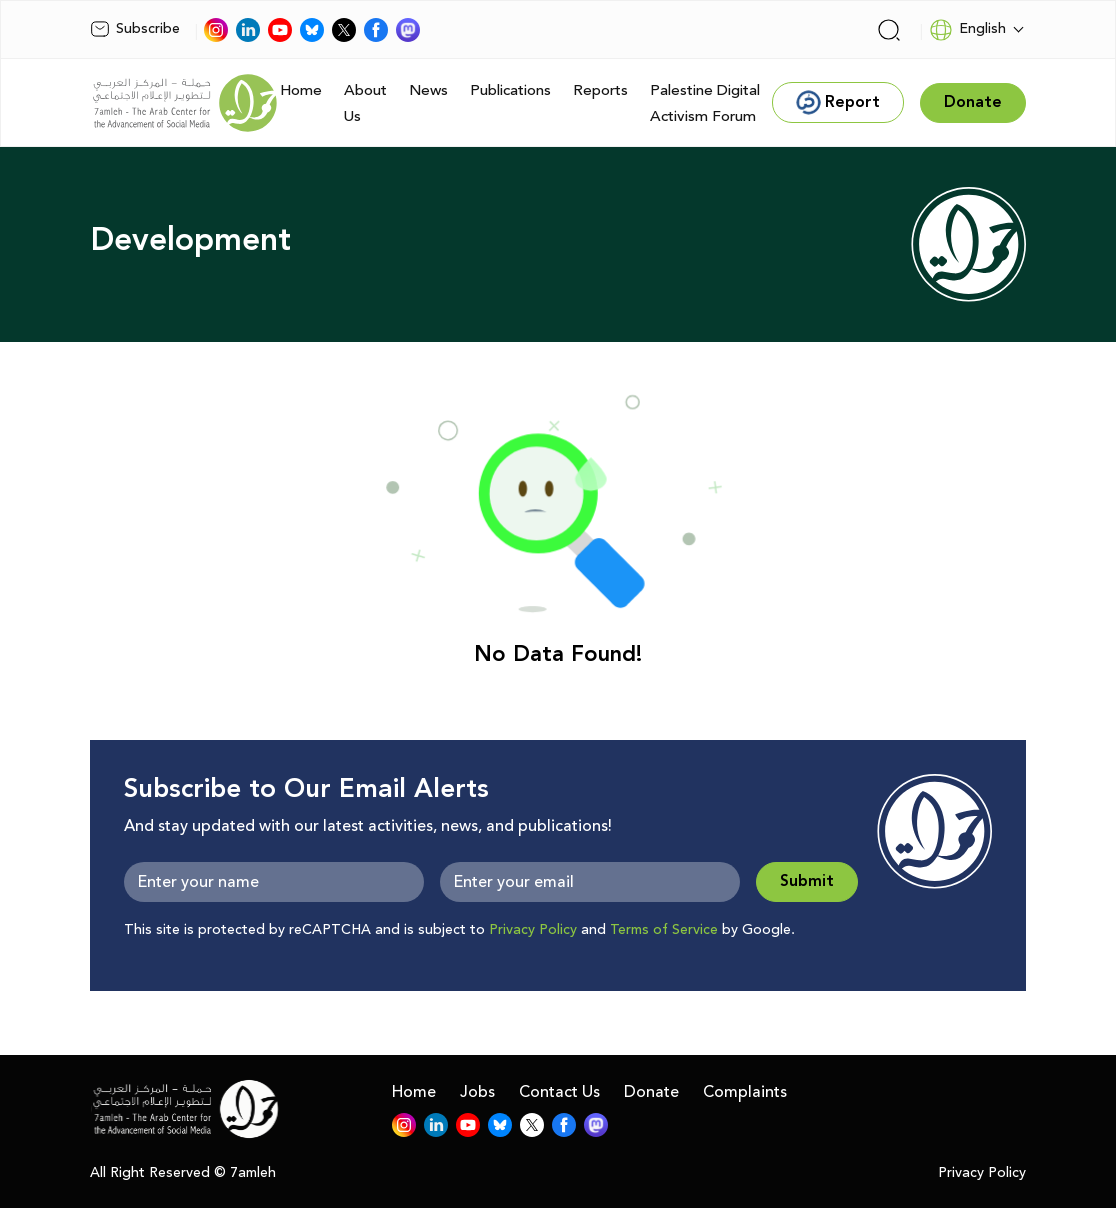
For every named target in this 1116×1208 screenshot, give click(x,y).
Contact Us (559, 1092)
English (967, 30)
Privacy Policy (533, 930)
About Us (365, 103)
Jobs (477, 1092)
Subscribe (135, 29)
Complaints (745, 1092)
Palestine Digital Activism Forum (705, 103)
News (428, 90)
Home (301, 90)
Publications (510, 90)
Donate (651, 1092)
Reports (600, 90)
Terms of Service (664, 930)
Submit (807, 881)
